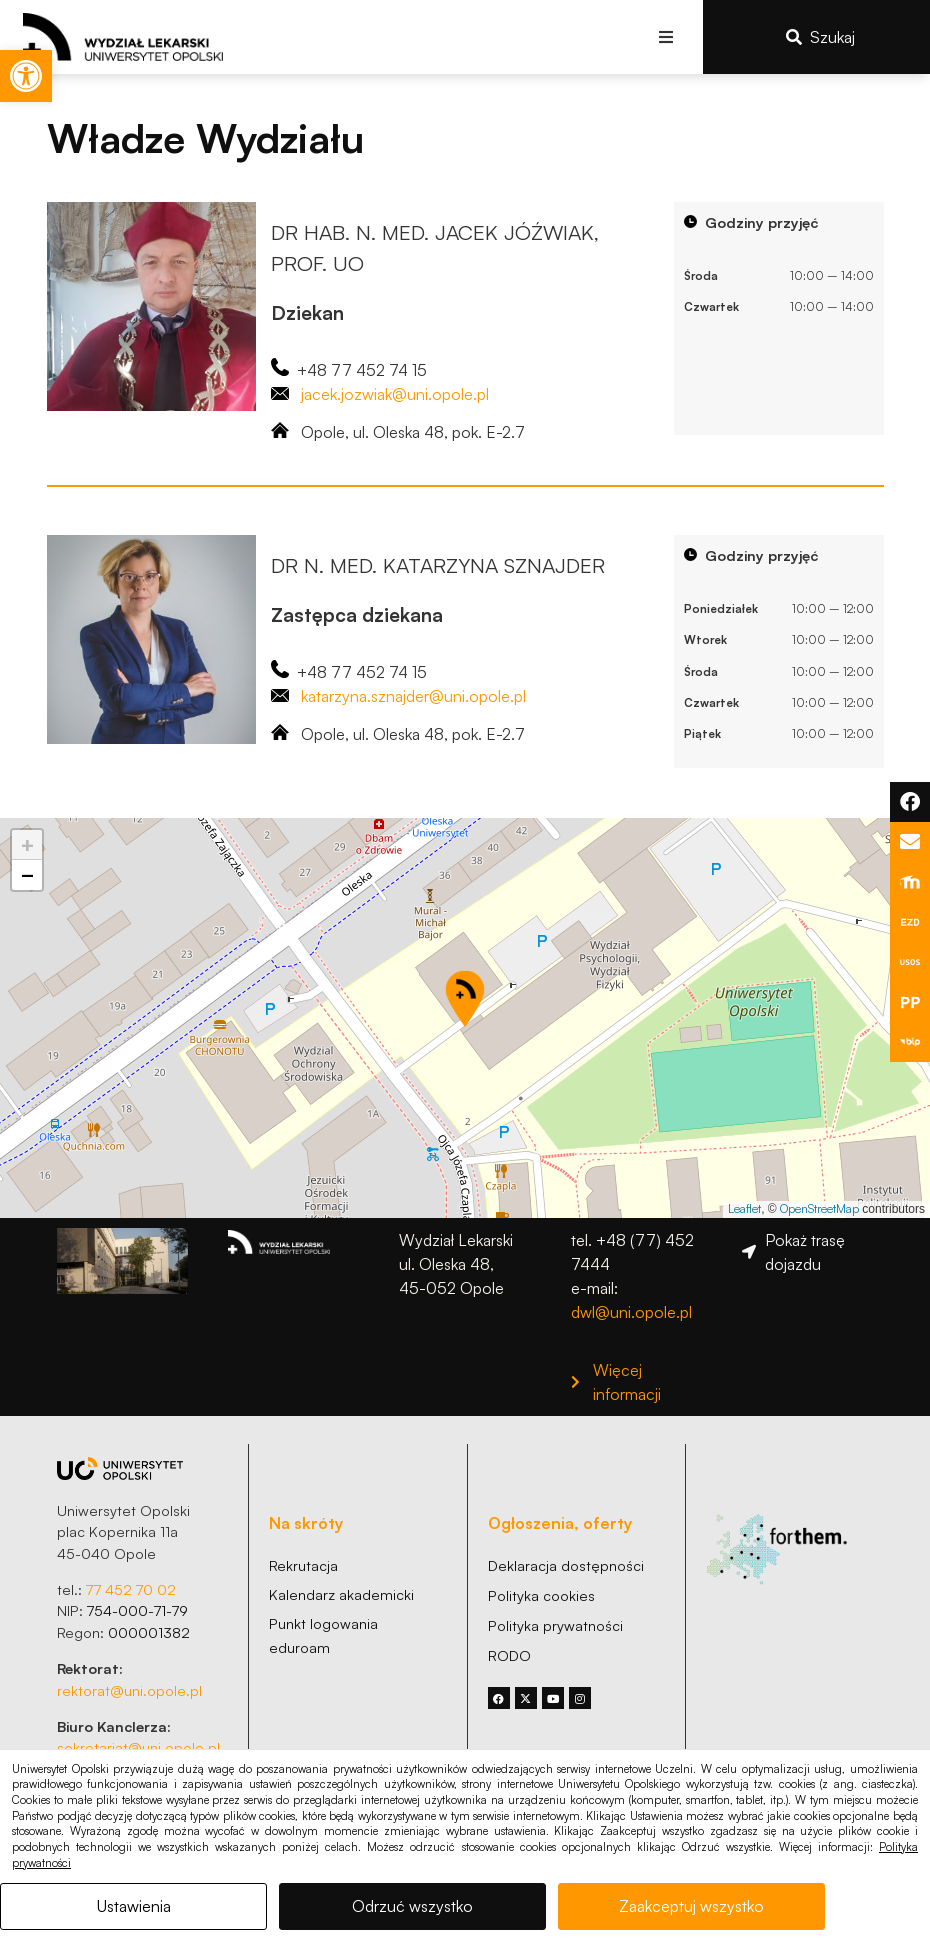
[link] (26, 76)
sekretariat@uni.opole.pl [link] (138, 1747)
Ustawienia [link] (134, 1906)
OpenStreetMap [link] (819, 1208)
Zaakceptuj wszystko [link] (691, 1906)
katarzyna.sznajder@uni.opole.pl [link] (413, 696)
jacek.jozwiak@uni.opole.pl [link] (395, 394)
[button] (665, 36)
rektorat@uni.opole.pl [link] (129, 1690)
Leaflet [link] (744, 1208)
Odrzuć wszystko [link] (412, 1906)
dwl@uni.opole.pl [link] (631, 1312)
